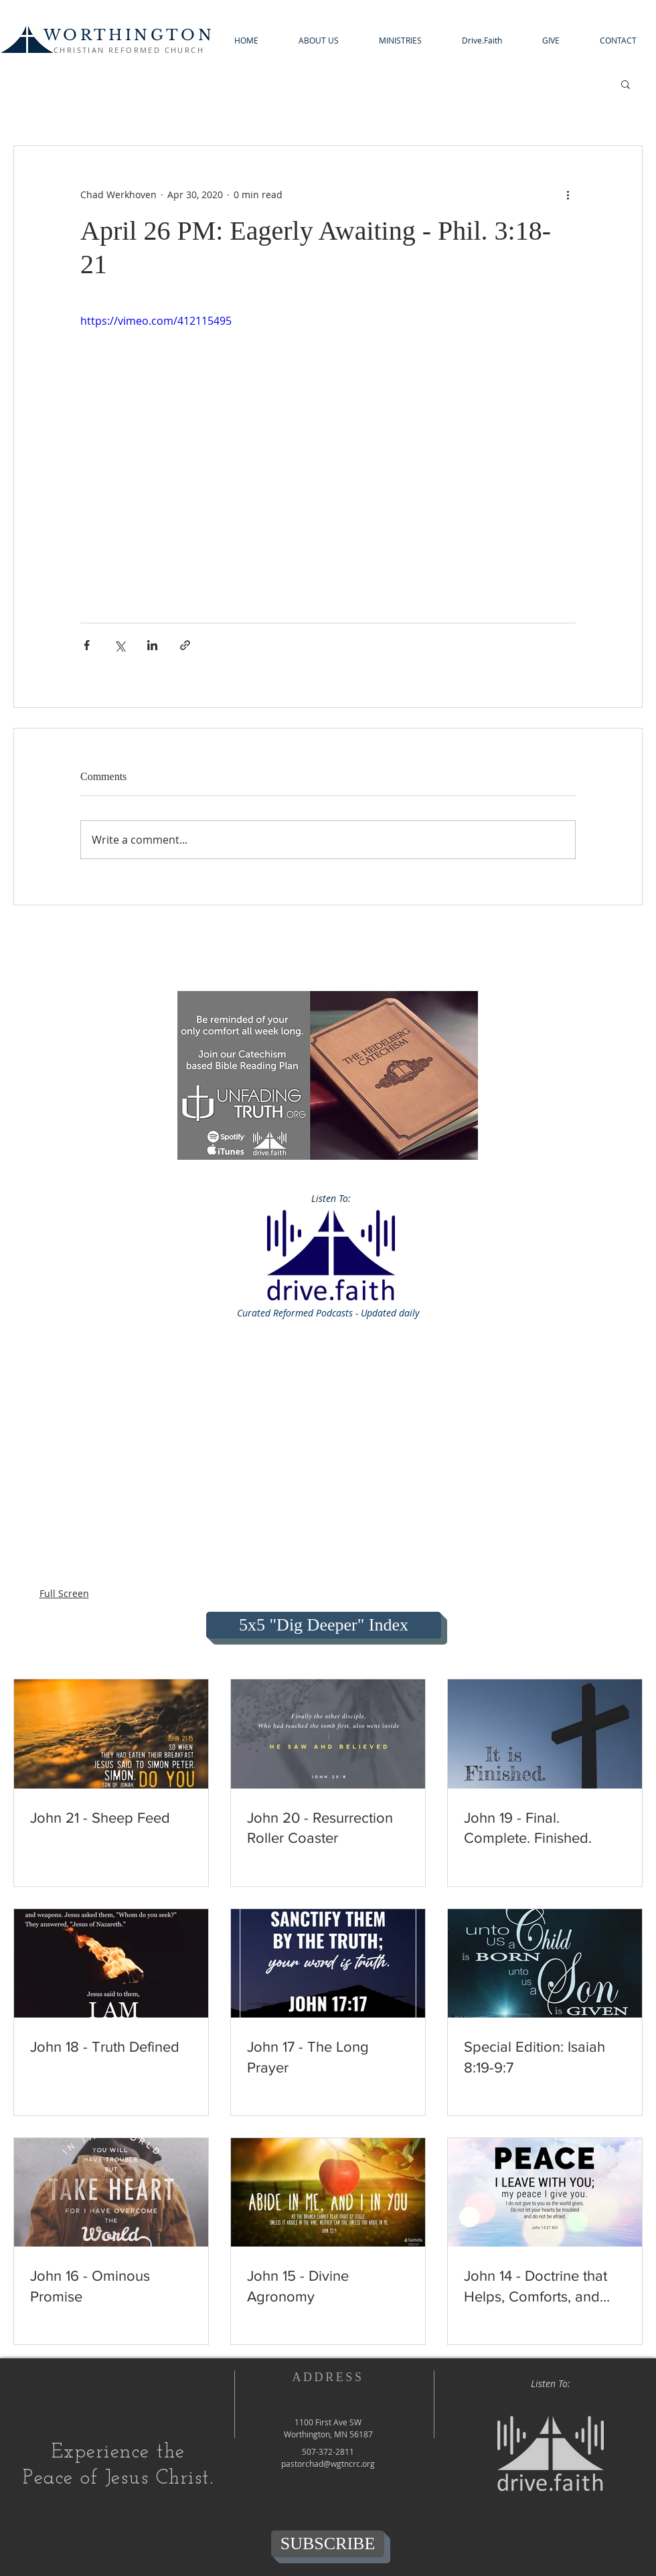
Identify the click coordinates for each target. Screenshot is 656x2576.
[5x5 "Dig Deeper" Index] (323, 1625)
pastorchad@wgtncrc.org (328, 2463)
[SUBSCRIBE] (327, 2543)
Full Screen (64, 1593)
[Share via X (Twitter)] (119, 645)
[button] (318, 40)
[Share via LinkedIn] (152, 645)
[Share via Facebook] (86, 645)
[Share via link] (185, 645)
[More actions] (568, 194)
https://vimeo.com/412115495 (156, 320)
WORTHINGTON (129, 35)
